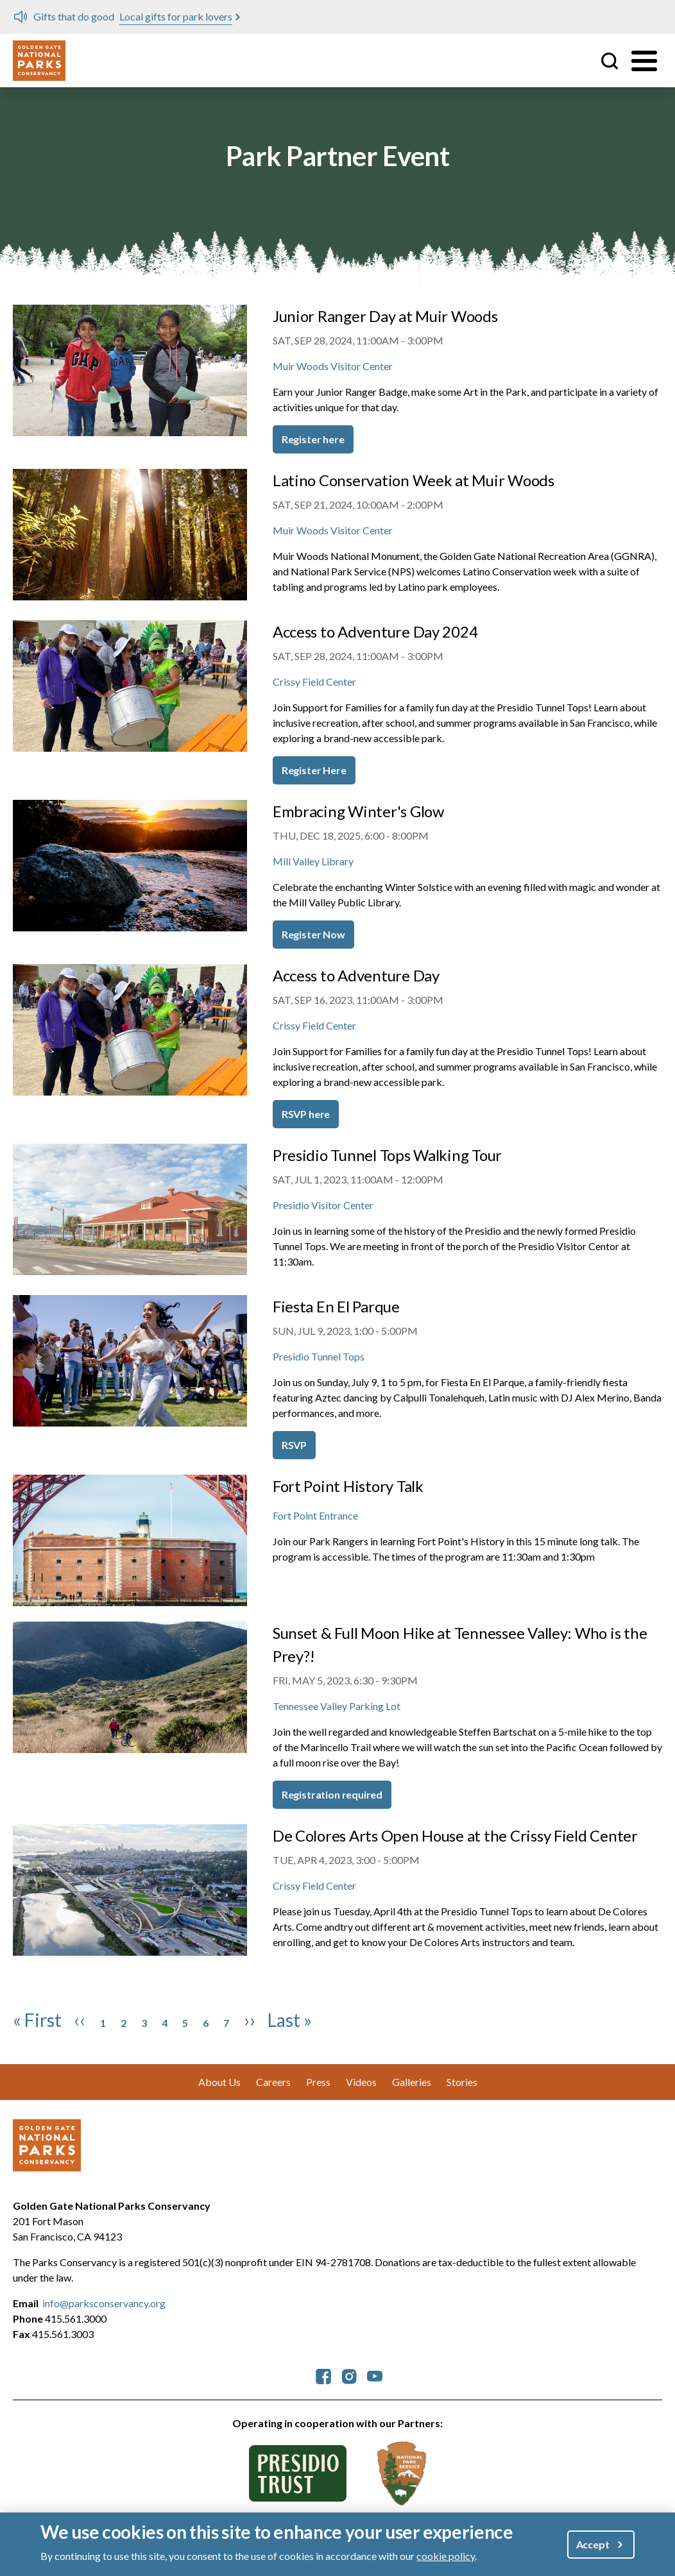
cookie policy (445, 2556)
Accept (593, 2544)
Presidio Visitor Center (323, 1205)
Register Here (314, 770)
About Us (219, 2082)
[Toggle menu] (644, 61)
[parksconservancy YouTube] (374, 2375)
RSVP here (306, 1114)
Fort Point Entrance (315, 1515)
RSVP (294, 1445)
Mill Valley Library (313, 861)
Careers (273, 2082)
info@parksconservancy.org (104, 2303)
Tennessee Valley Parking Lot (336, 1706)
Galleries (411, 2082)
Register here (313, 439)
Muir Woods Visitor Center (333, 366)
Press (318, 2082)
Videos (361, 2082)
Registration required (332, 1794)
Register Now (313, 934)
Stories (462, 2082)
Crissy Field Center (314, 681)
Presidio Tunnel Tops (318, 1356)
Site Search (609, 61)
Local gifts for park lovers (175, 16)
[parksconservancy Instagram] (349, 2375)
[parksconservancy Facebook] (323, 2375)
